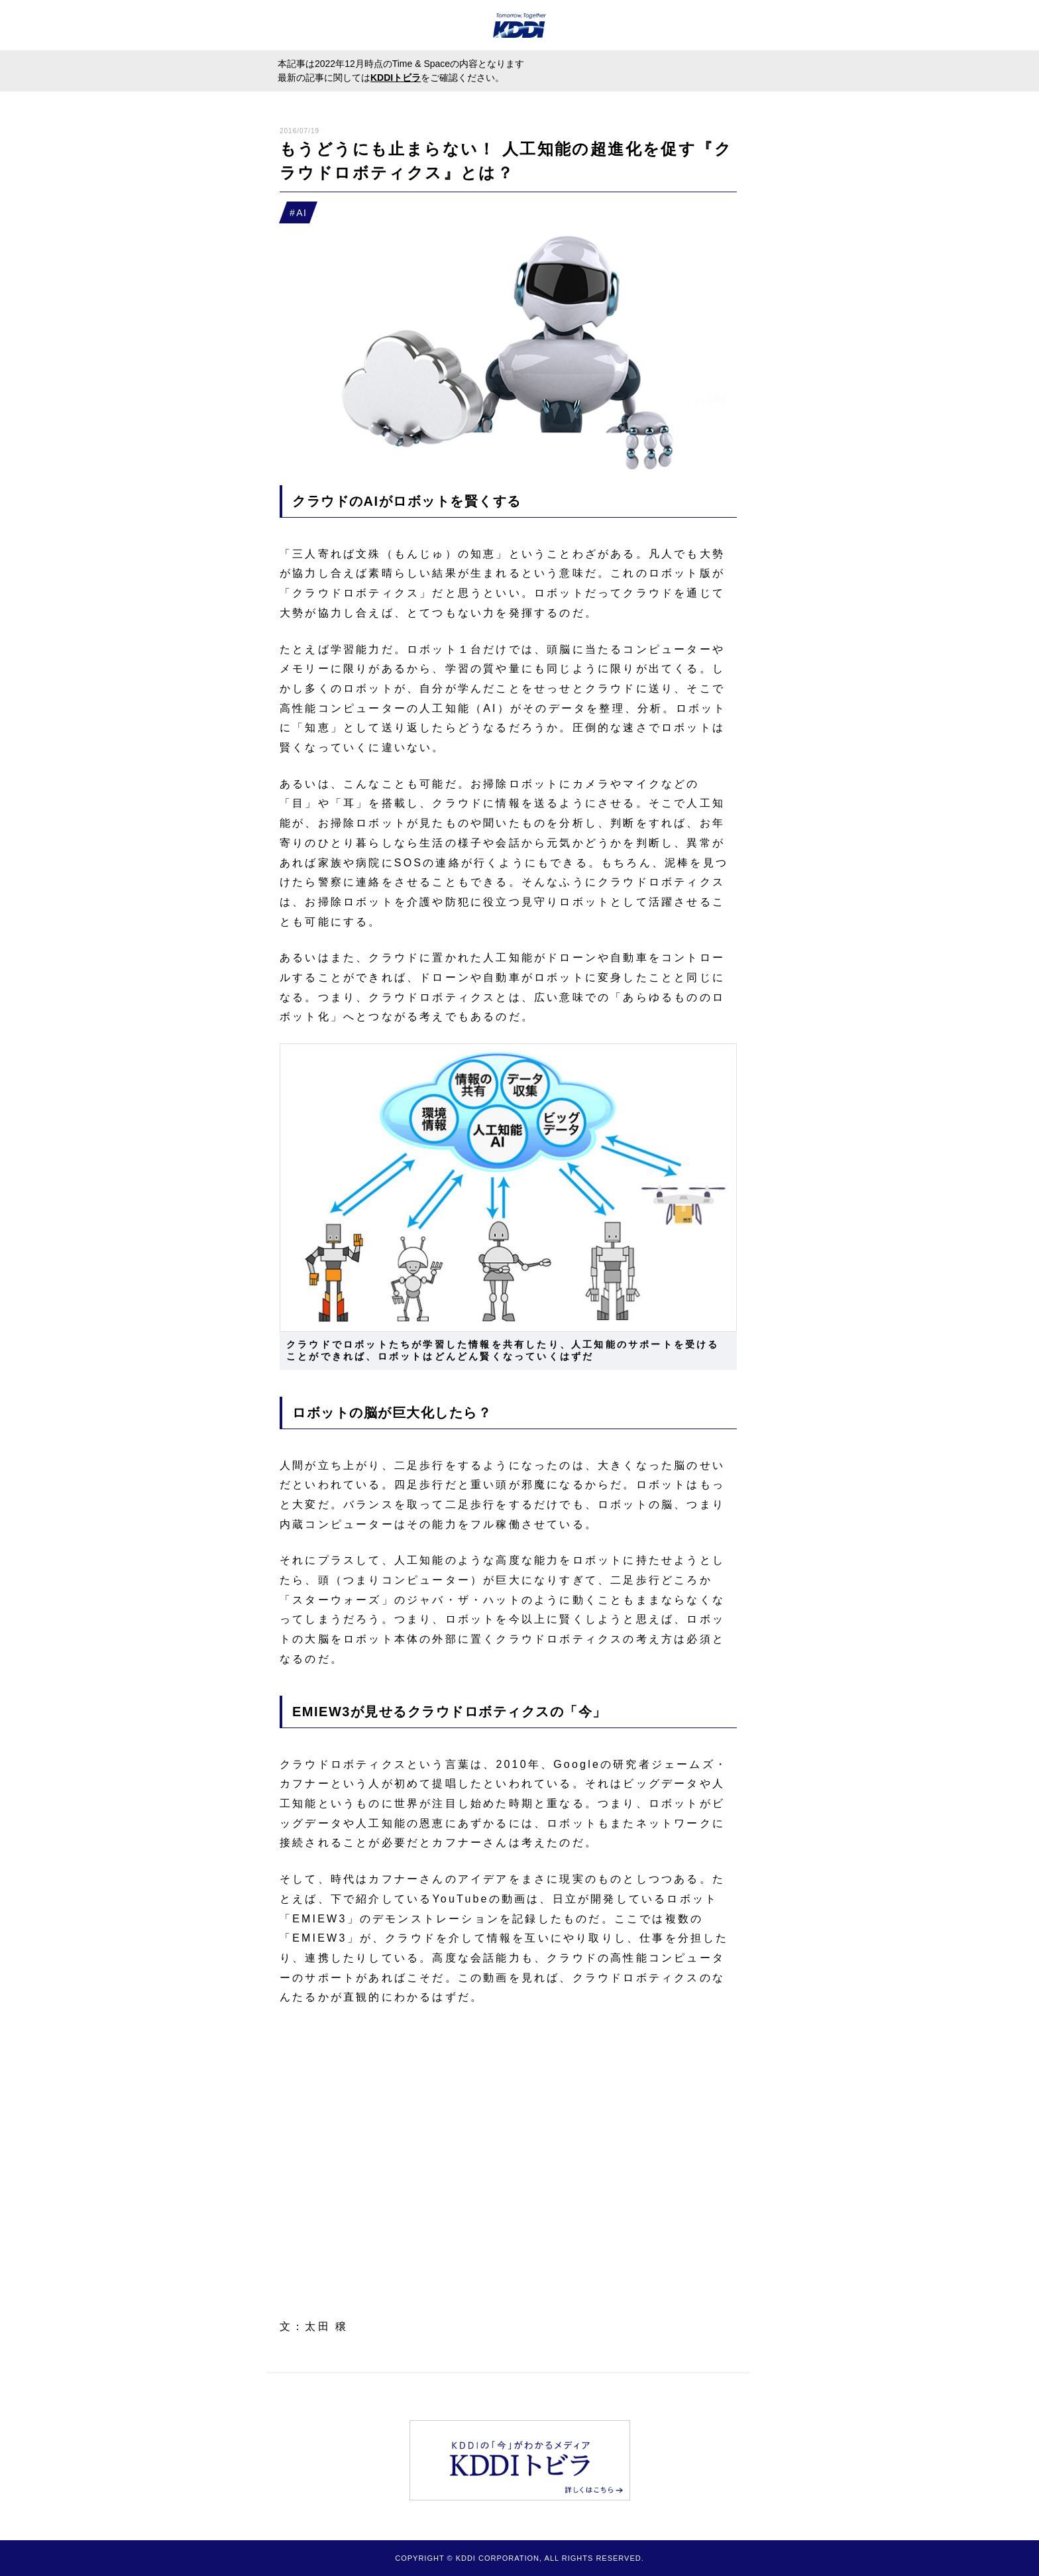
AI (301, 212)
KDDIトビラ (395, 77)
